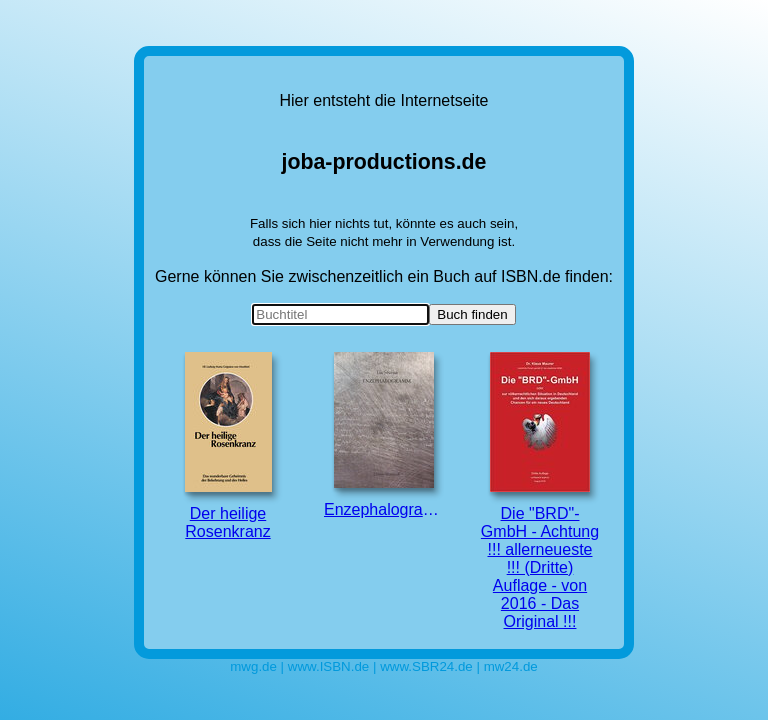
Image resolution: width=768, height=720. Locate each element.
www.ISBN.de (328, 666)
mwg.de (253, 666)
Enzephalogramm (384, 435)
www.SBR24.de (426, 666)
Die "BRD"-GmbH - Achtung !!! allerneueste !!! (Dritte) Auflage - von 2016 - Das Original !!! (540, 491)
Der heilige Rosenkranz (228, 446)
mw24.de (511, 666)
